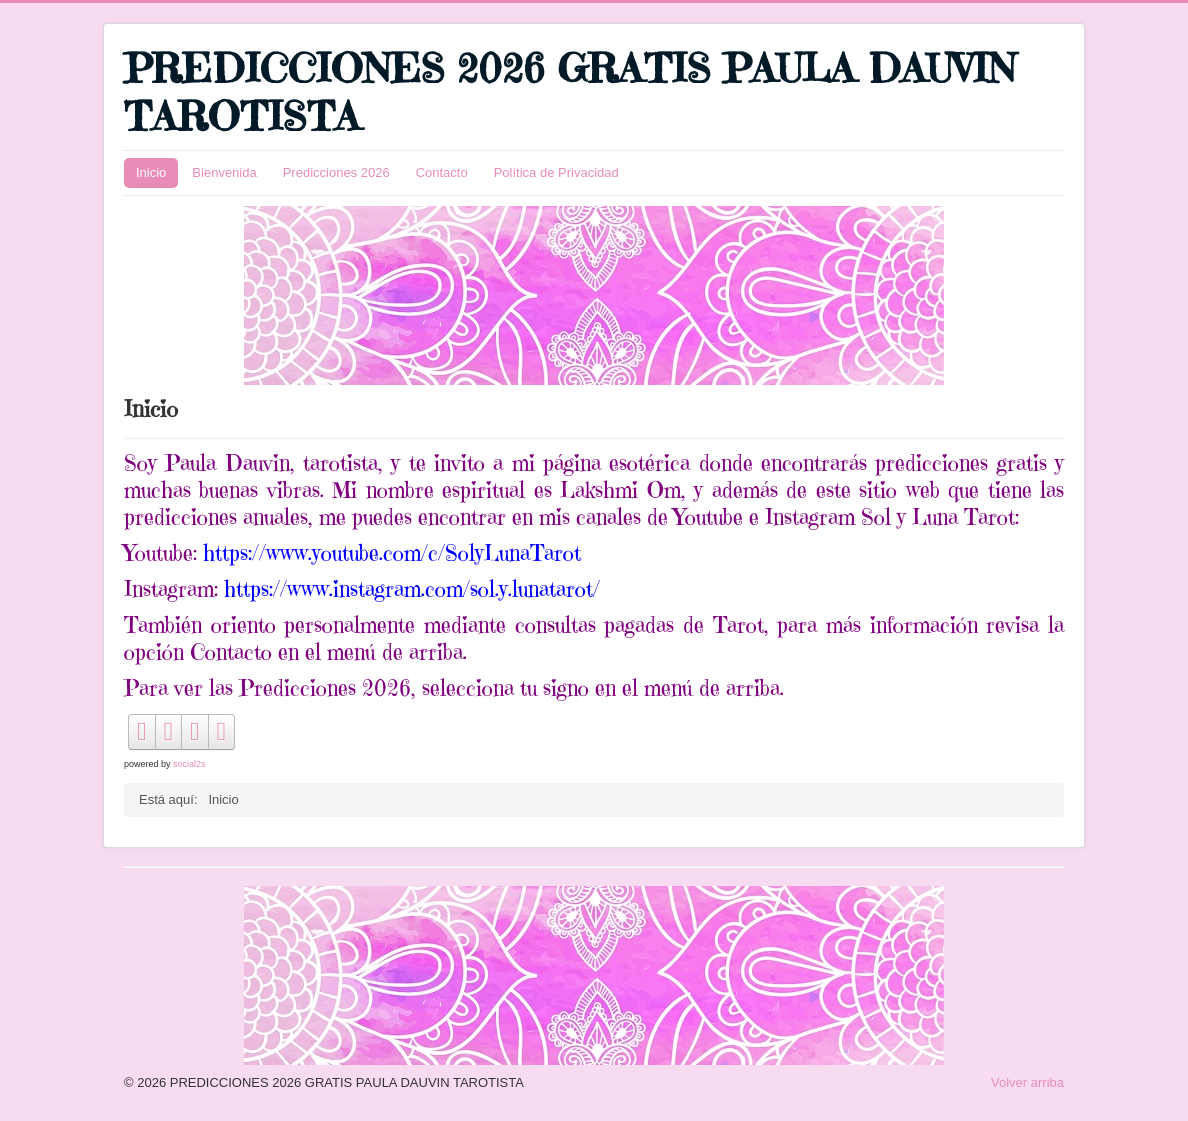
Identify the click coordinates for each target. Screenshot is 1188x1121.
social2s (189, 764)
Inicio (151, 172)
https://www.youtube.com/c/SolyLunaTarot (392, 552)
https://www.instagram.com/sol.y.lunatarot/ (412, 588)
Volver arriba (1027, 1082)
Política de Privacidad (556, 172)
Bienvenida (224, 172)
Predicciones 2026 (336, 172)
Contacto (442, 172)
